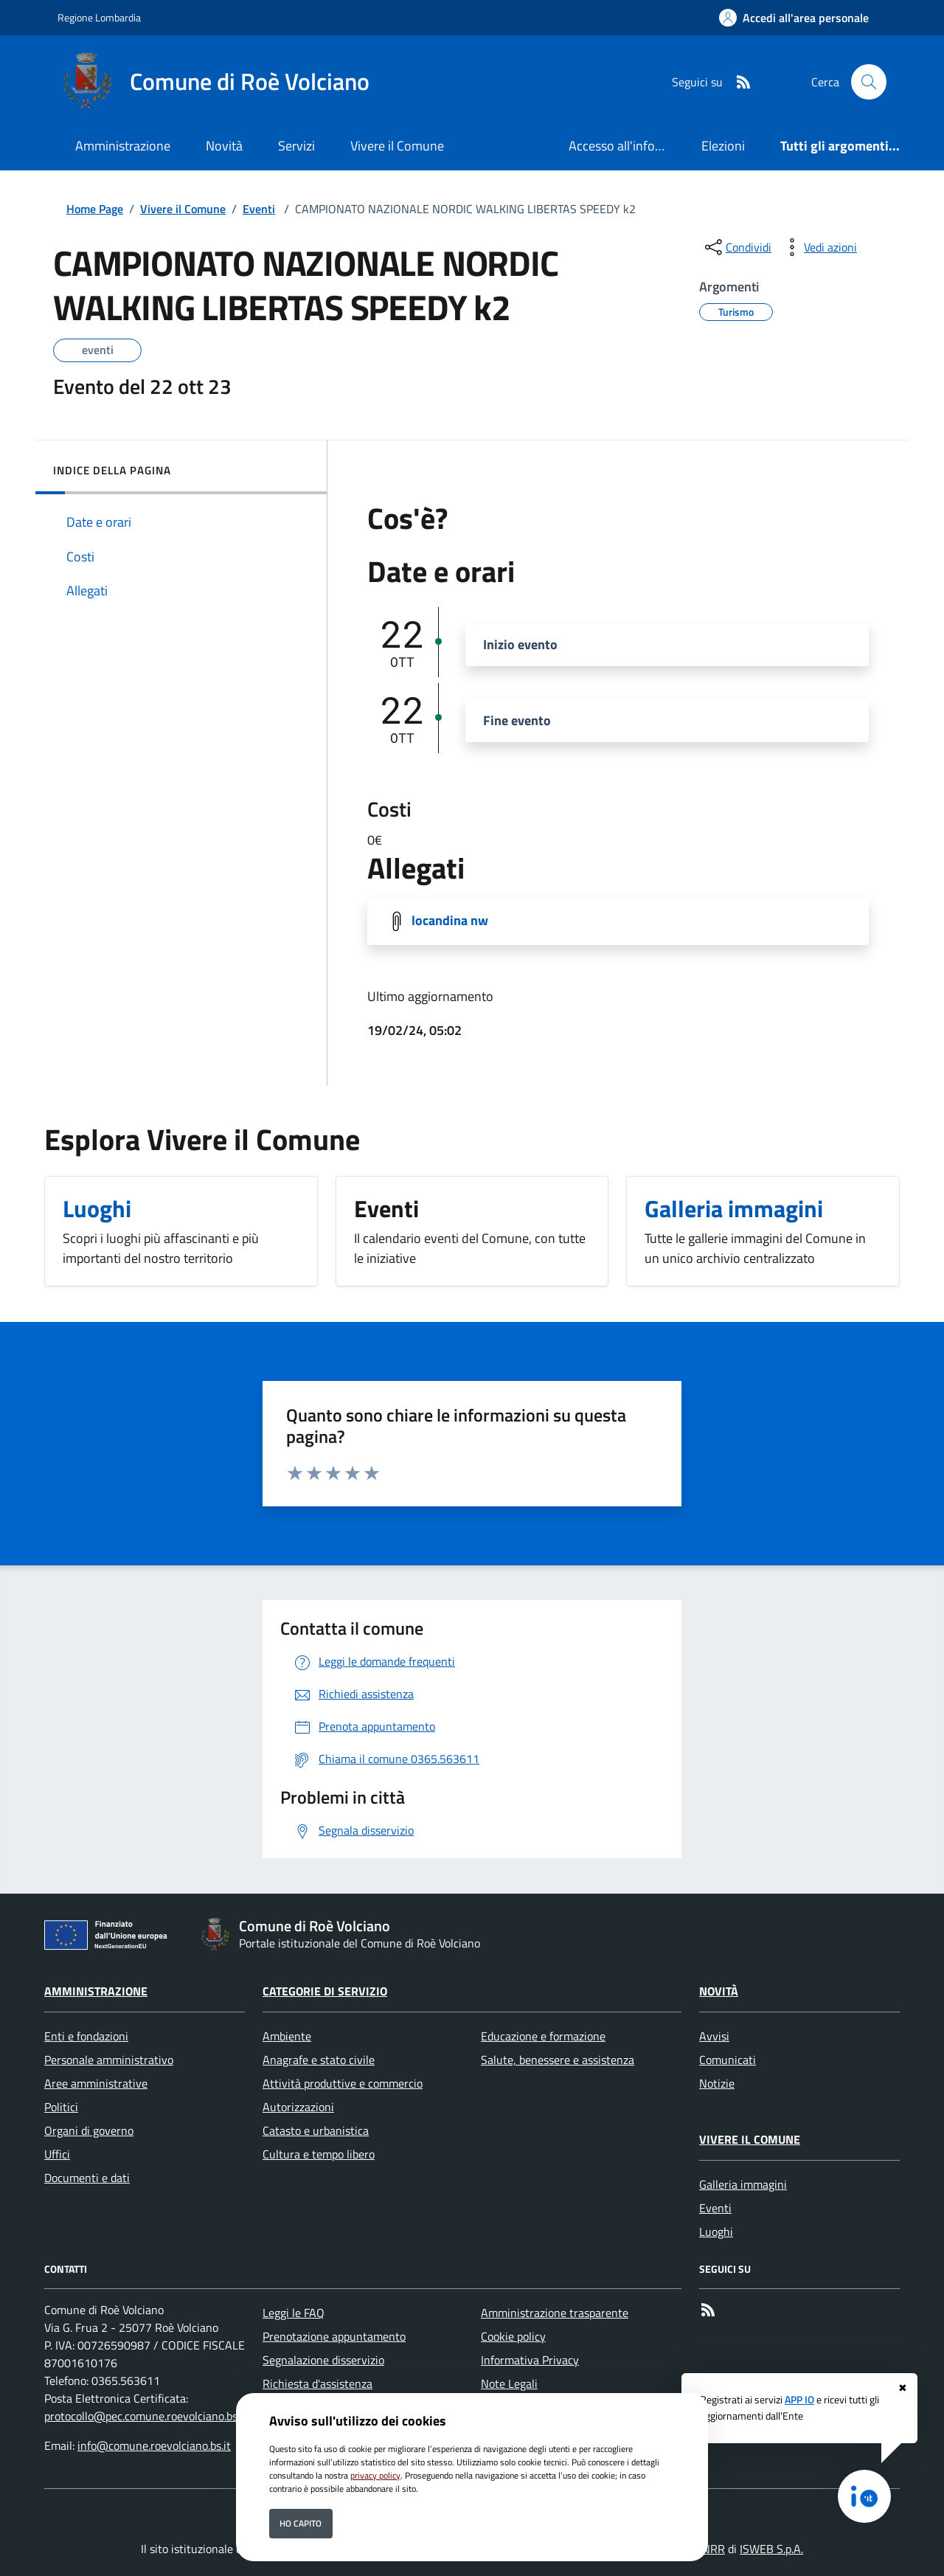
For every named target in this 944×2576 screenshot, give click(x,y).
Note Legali (509, 2383)
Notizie (717, 2083)
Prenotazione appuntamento (334, 2336)
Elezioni (723, 146)
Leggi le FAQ (293, 2312)
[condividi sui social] (736, 247)
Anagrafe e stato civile (319, 2059)
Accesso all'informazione (626, 146)
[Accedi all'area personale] (793, 17)
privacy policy (375, 2475)
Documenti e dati (87, 2178)
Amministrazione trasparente (554, 2312)
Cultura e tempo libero (319, 2154)
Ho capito (301, 2523)
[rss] (737, 82)
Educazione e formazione (543, 2036)
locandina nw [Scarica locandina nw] (450, 919)
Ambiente (287, 2036)
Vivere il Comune (183, 209)
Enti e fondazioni (86, 2036)
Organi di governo (88, 2130)
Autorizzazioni (298, 2107)
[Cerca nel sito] (868, 82)
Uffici (57, 2154)
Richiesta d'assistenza (317, 2383)
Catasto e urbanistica (316, 2130)
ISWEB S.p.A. (771, 2549)
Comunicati (727, 2059)
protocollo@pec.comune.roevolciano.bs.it (145, 2416)
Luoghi (716, 2231)
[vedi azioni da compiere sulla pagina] (818, 247)
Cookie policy (513, 2336)
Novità (718, 1991)
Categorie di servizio (325, 1991)
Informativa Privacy (530, 2360)
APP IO (799, 2400)
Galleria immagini (743, 2184)
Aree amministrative (96, 2083)
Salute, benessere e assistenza (557, 2059)
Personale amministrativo (108, 2059)
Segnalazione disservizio (323, 2360)
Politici (61, 2107)
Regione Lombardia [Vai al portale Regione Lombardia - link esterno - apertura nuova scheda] (99, 17)
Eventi (259, 209)
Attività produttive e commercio (343, 2083)
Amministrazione (96, 1991)
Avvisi (714, 2036)
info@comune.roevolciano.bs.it (154, 2445)
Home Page (94, 209)
